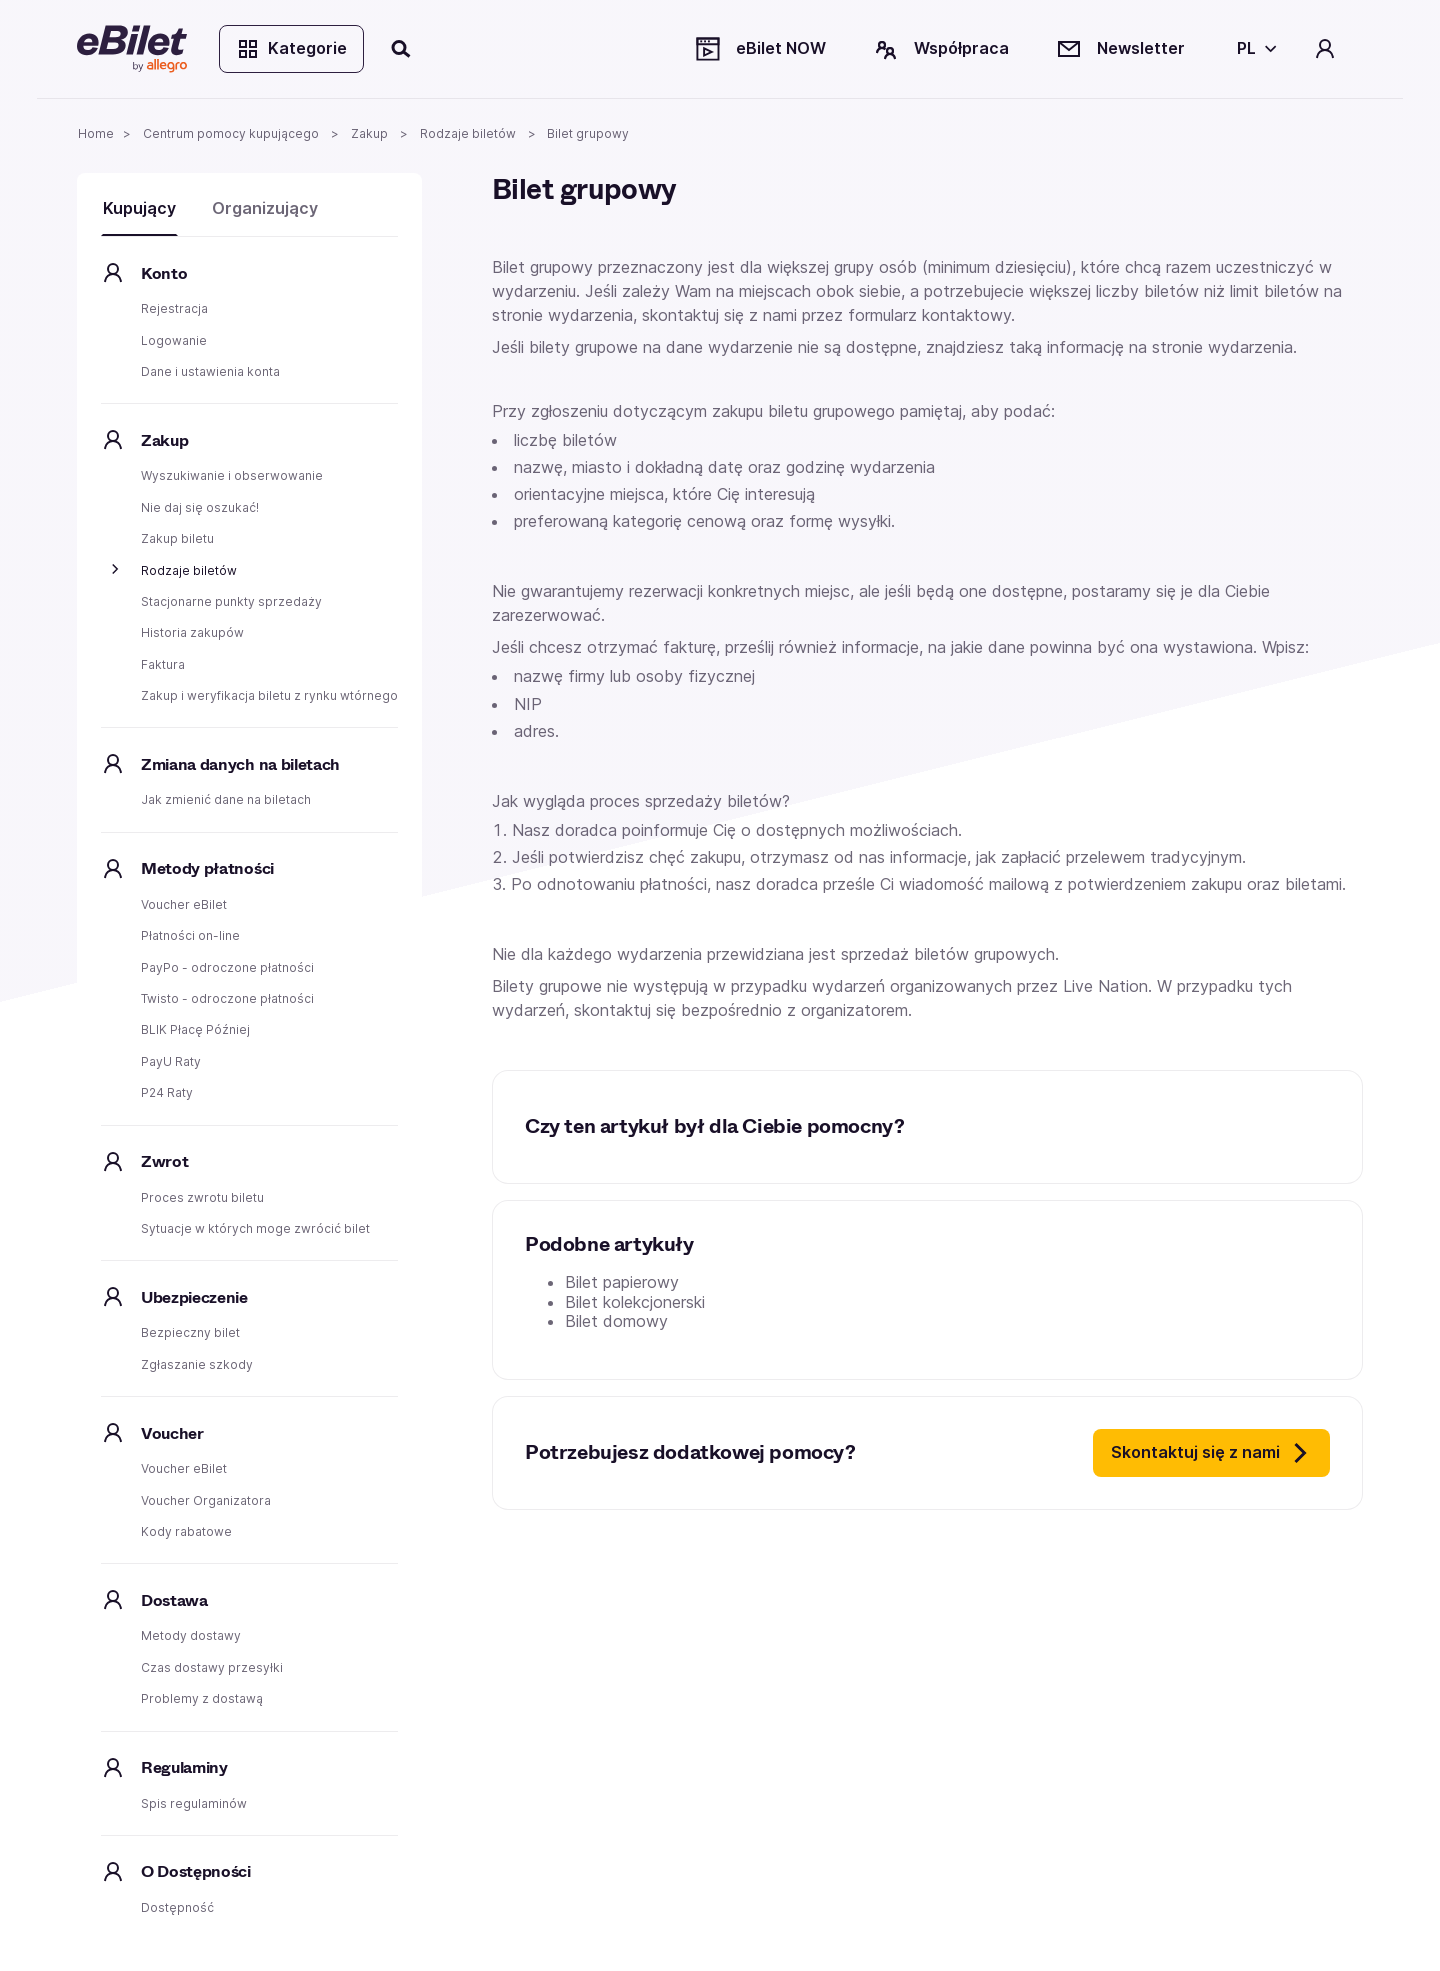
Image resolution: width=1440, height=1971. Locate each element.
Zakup (164, 440)
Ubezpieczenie (194, 1297)
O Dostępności (196, 1871)
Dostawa (174, 1600)
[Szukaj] (402, 49)
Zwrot (164, 1161)
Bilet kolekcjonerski (635, 1302)
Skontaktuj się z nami (1211, 1453)
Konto (164, 273)
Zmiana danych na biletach (240, 764)
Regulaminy (184, 1767)
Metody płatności (207, 868)
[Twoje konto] (1325, 49)
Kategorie (291, 49)
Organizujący (265, 208)
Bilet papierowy (622, 1282)
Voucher (172, 1433)
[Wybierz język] (1253, 49)
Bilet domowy (616, 1321)
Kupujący (139, 208)
